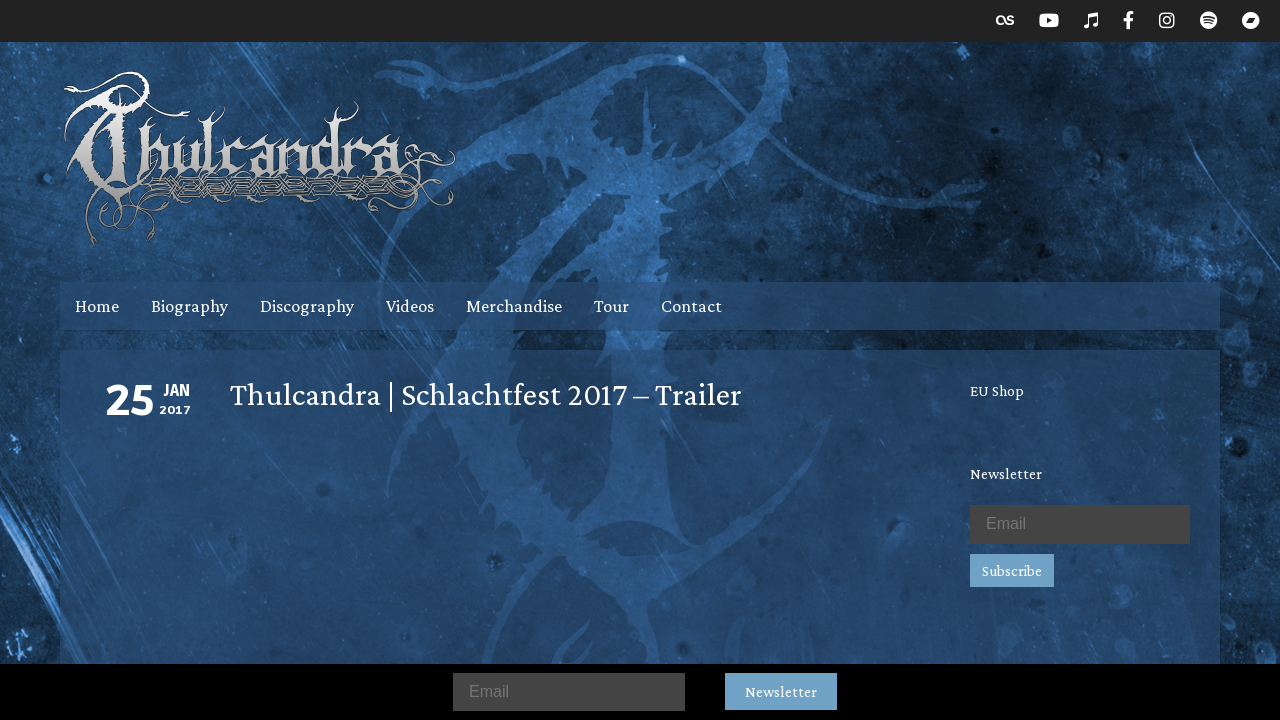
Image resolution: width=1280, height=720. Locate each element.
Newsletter (781, 691)
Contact (691, 306)
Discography (307, 306)
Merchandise (514, 306)
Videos (410, 306)
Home (97, 306)
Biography (189, 306)
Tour (611, 306)
